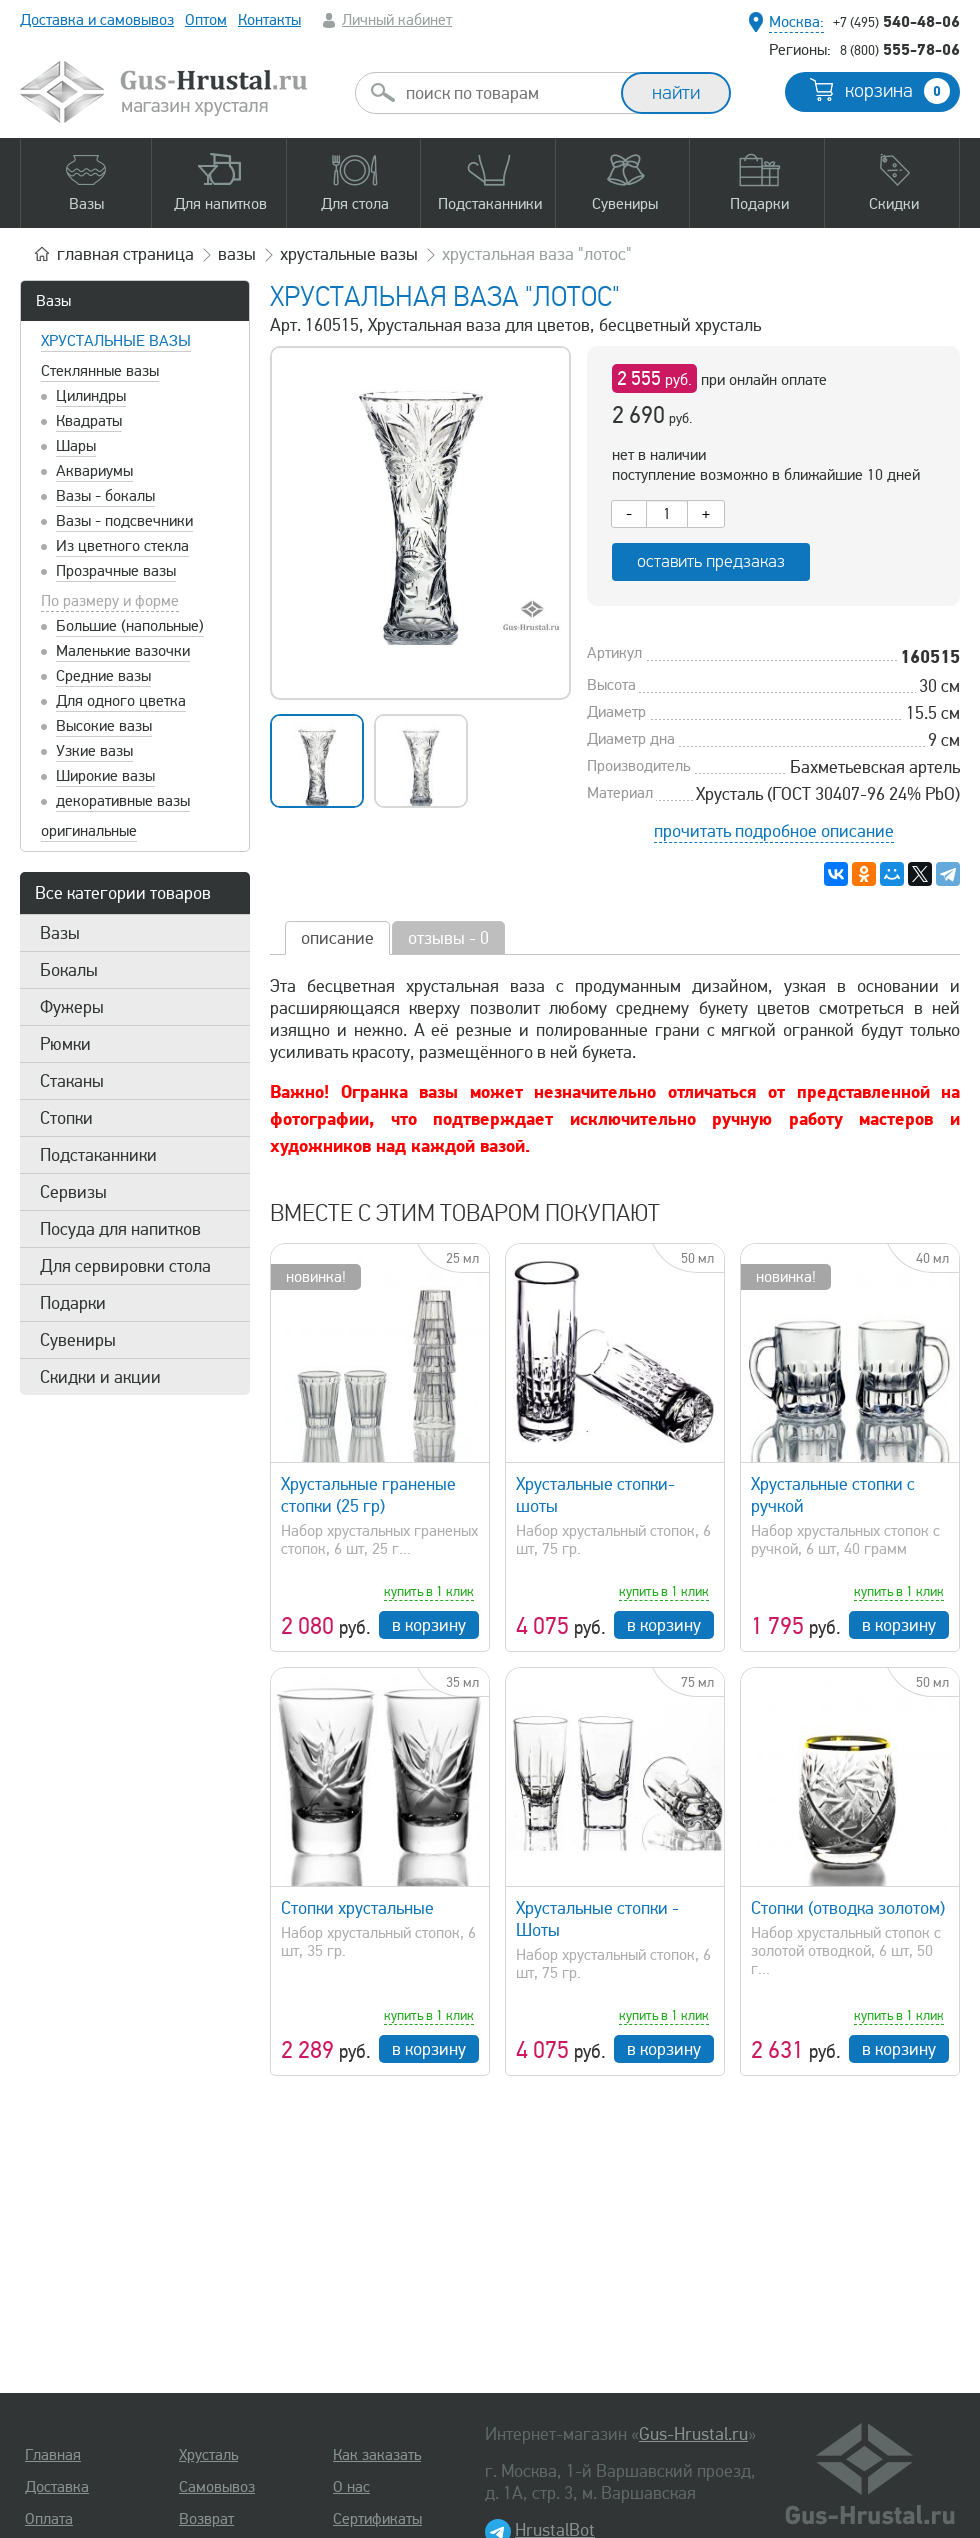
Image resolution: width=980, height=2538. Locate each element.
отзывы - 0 (448, 938)
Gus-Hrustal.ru (693, 2434)
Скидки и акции (100, 1377)
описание (337, 938)
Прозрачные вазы (116, 571)
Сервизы (73, 1192)
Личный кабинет (397, 20)
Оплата (49, 2519)
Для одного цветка (121, 701)
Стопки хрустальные (357, 1908)
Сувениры (78, 1340)
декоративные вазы (123, 801)
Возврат (206, 2519)
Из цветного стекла (122, 546)
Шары (76, 446)
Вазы (53, 301)
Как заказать (377, 2455)
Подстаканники (98, 1155)
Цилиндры (91, 396)
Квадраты (89, 421)
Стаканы (72, 1081)
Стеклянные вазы (100, 371)
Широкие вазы (105, 776)
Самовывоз (217, 2487)
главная (125, 254)
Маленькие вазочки (123, 651)
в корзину (429, 1625)
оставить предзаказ (711, 561)
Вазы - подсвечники (124, 521)
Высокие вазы (104, 726)
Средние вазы (103, 676)
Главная (53, 2455)
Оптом (206, 20)
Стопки (66, 1118)
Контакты (269, 20)
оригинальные (89, 831)
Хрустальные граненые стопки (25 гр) (368, 1495)
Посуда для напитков (120, 1229)
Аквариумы (94, 471)
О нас (351, 2487)
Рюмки (65, 1044)
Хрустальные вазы (116, 341)
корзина (897, 91)
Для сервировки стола (125, 1266)
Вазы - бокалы (105, 496)
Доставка (57, 2487)
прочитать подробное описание (774, 831)
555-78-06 (900, 49)
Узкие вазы (94, 751)
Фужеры (72, 1007)
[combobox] (506, 93)
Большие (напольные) (130, 626)
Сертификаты (377, 2519)
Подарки (73, 1303)
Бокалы (69, 970)
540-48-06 (896, 21)
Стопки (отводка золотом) (848, 1908)
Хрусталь (208, 2455)
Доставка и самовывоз (97, 20)
